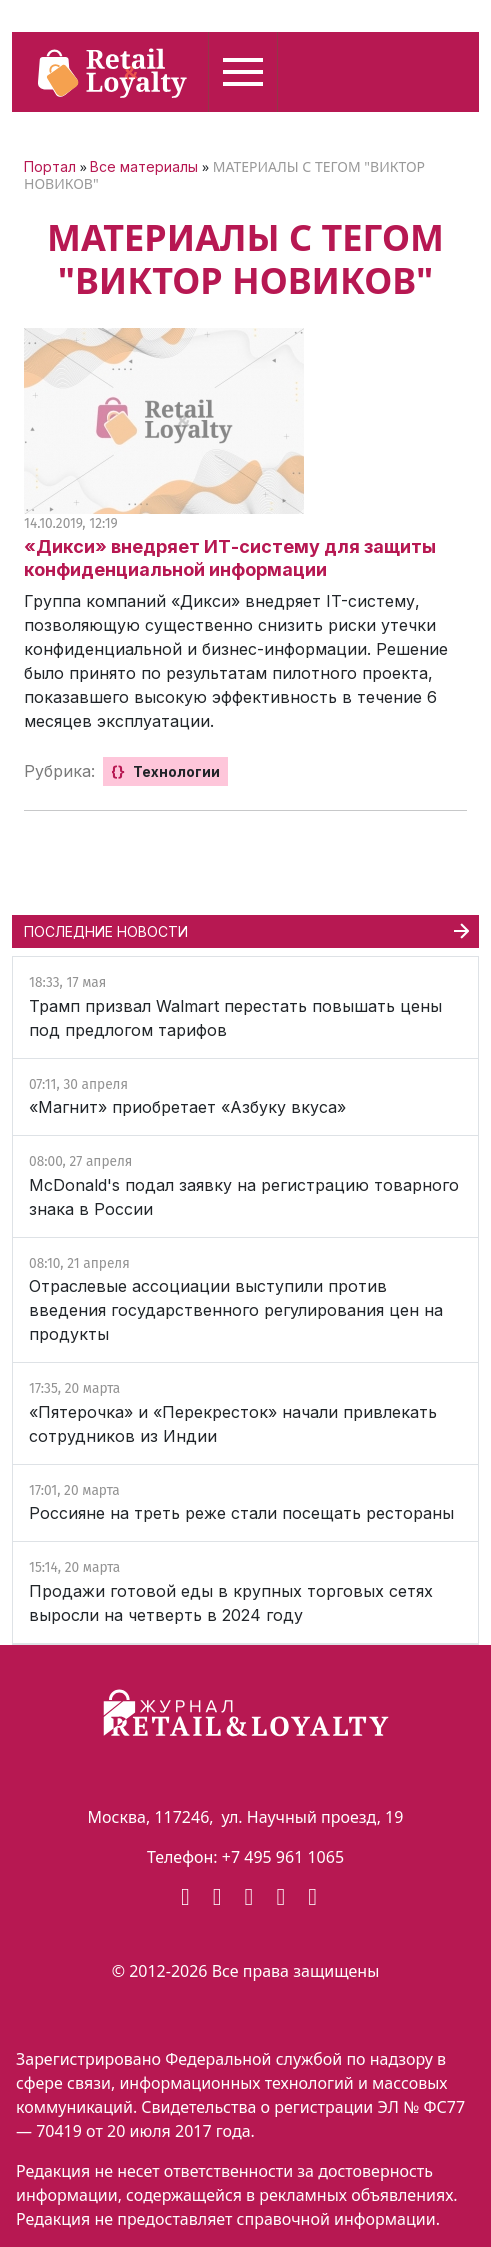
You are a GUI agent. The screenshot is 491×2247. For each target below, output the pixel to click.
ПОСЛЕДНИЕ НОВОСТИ (106, 931)
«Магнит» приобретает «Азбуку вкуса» (187, 1107)
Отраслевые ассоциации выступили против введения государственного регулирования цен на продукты (236, 1310)
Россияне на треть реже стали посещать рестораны (241, 1513)
